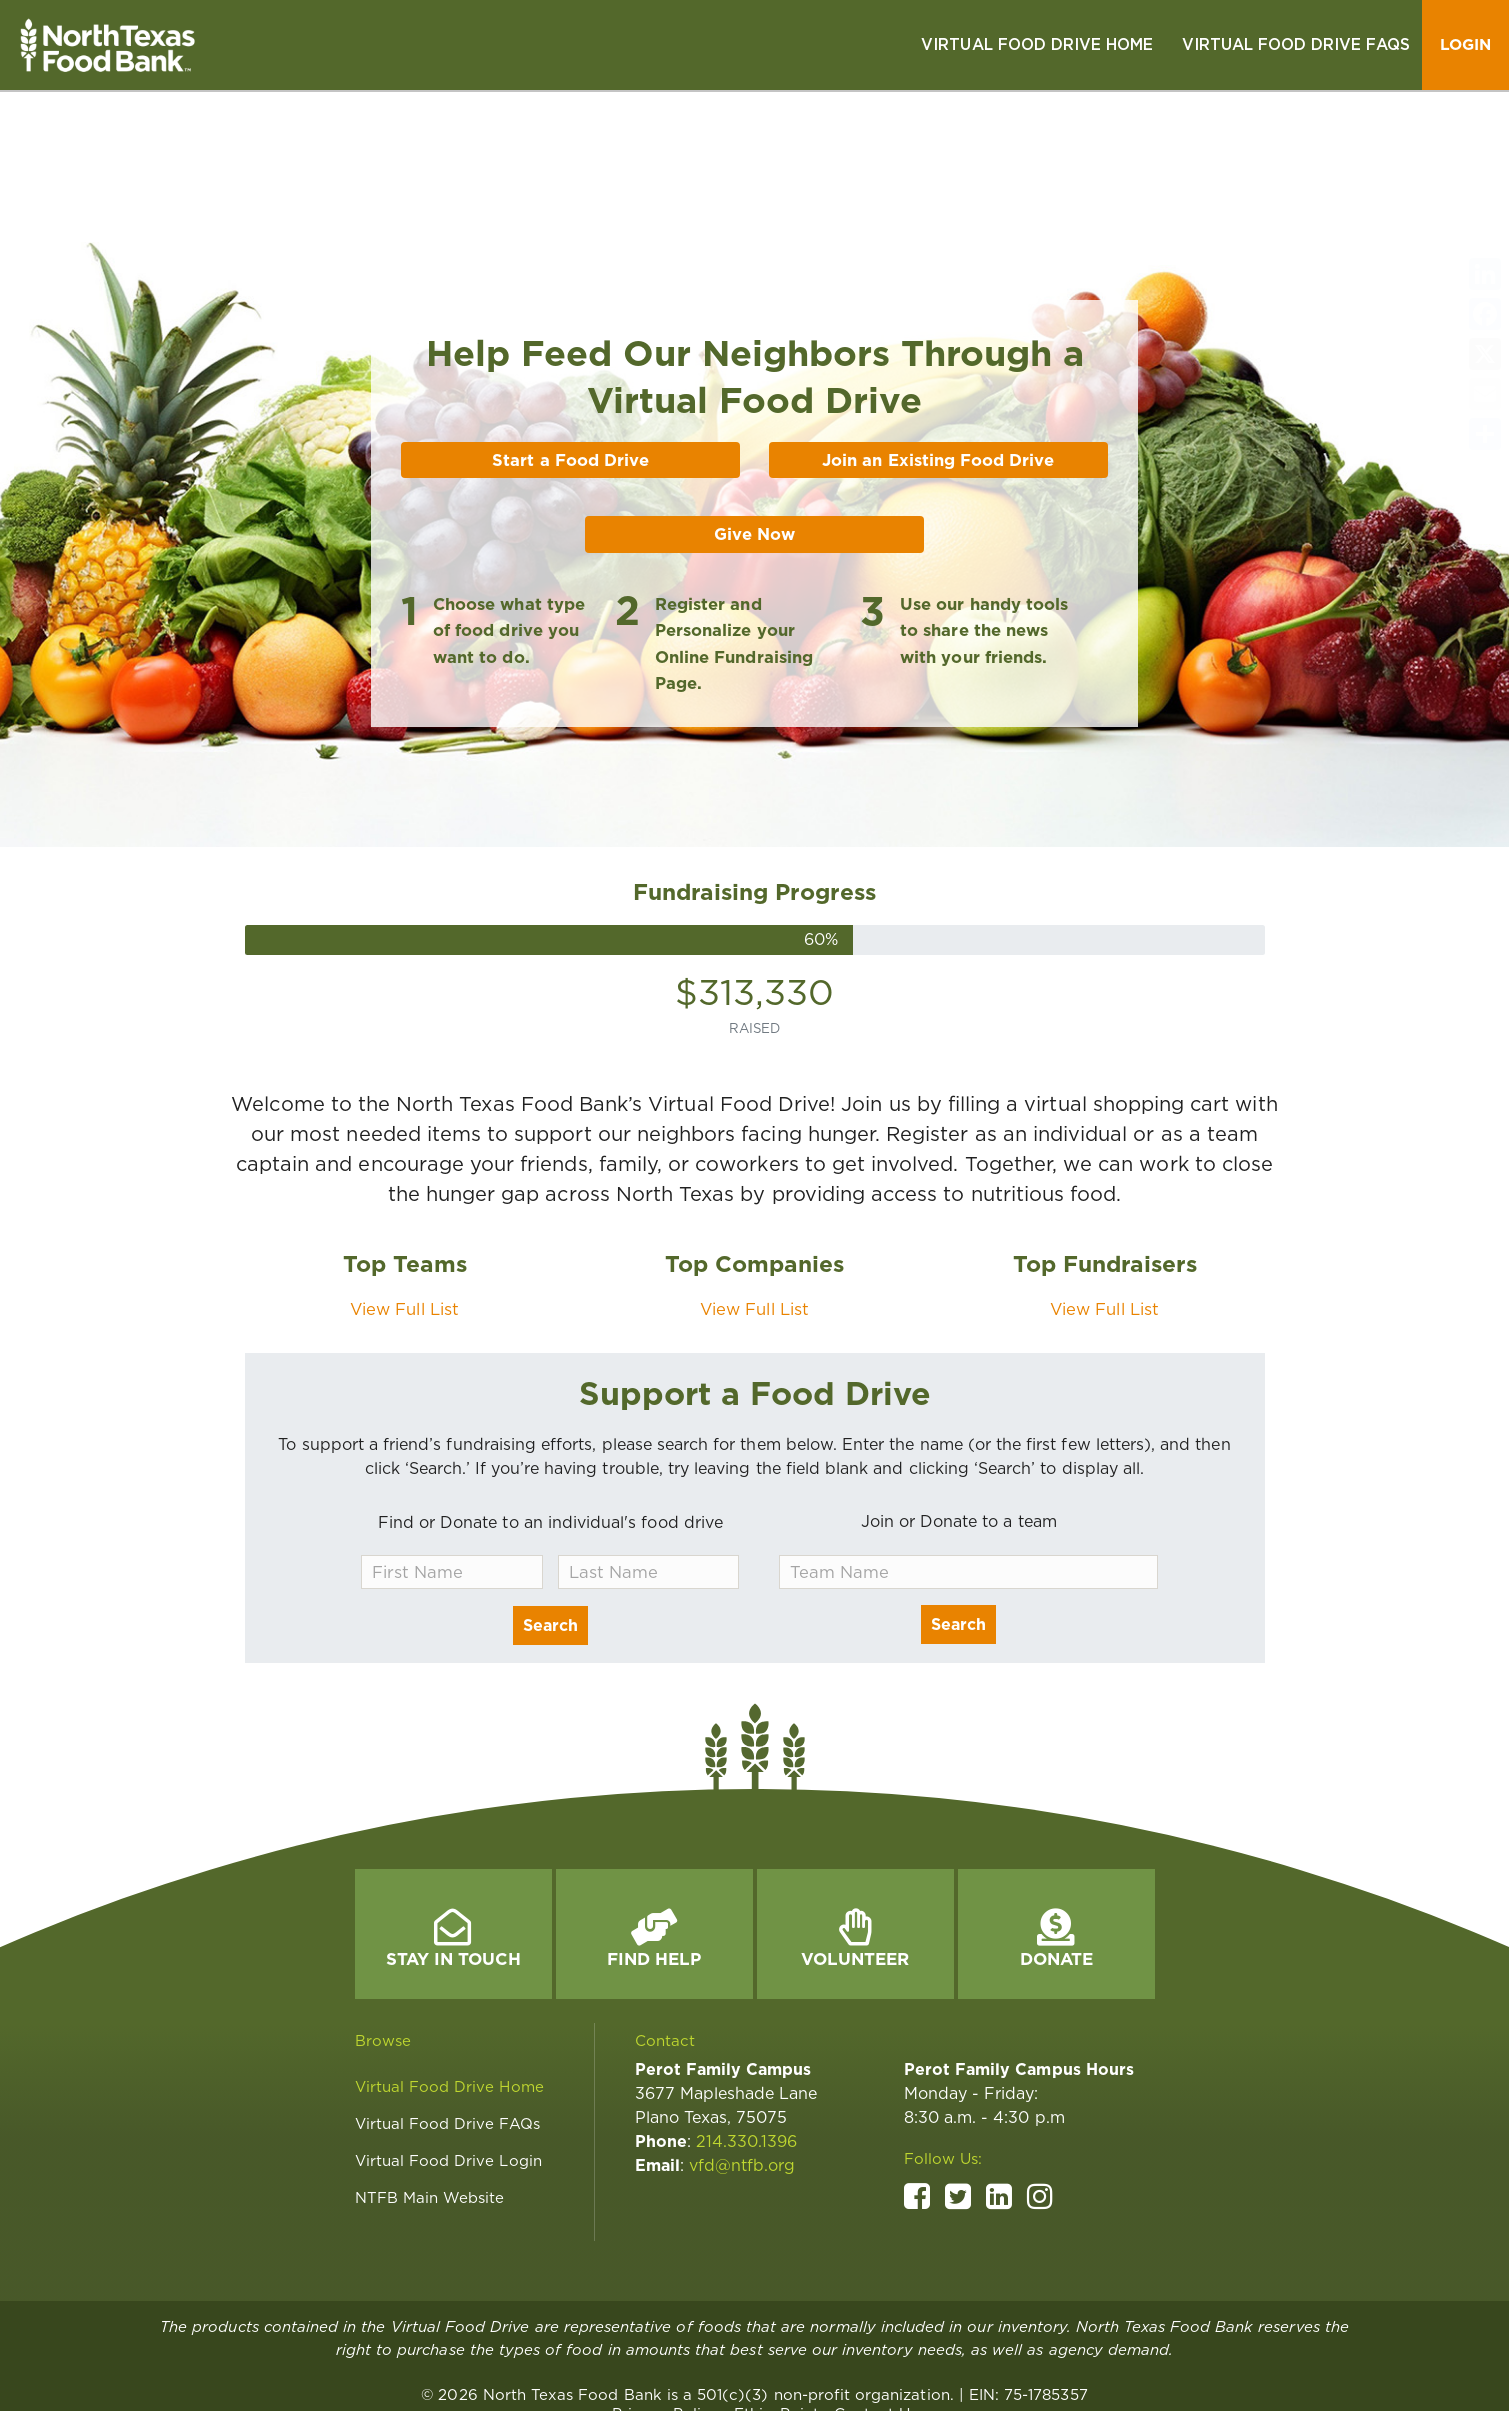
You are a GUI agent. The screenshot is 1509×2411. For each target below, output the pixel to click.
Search (550, 1535)
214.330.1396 (747, 2051)
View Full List (404, 1219)
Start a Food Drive (570, 370)
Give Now (754, 444)
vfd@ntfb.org (742, 2075)
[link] (1037, 45)
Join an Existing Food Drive (938, 370)
